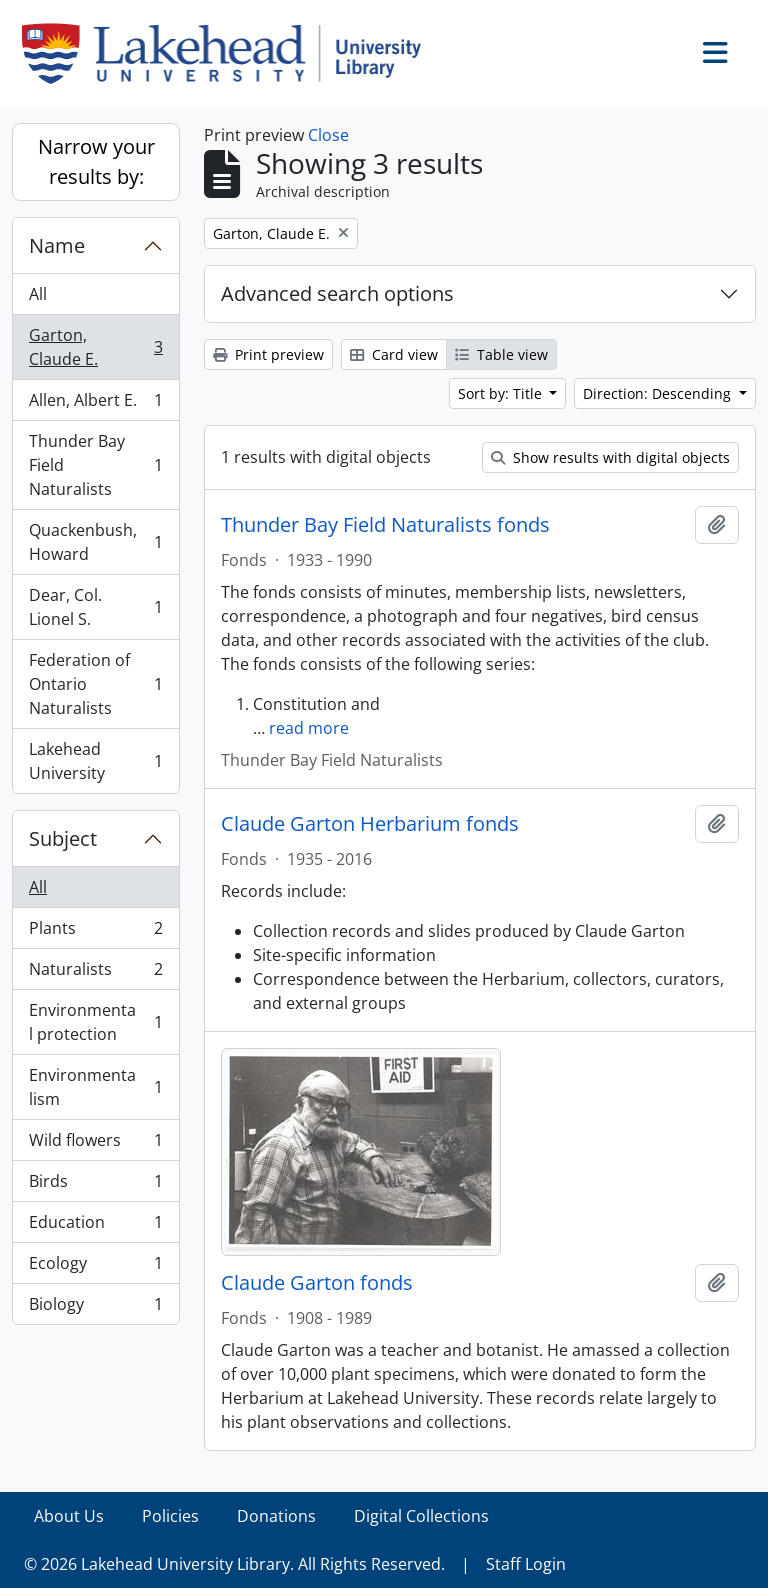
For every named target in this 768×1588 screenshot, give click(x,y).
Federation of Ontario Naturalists (95, 684)
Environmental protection (95, 1022)
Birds (95, 1185)
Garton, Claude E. (95, 347)
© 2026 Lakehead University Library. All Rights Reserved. (234, 1564)
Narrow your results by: (96, 161)
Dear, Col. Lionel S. (95, 607)
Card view (394, 354)
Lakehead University (95, 761)
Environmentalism (95, 1087)
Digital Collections (421, 1516)
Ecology (95, 1267)
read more (309, 728)
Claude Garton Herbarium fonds (370, 824)
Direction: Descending (659, 393)
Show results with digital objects (610, 457)
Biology (95, 1308)
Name (57, 245)
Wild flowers (95, 1144)
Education (95, 1226)
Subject (63, 838)
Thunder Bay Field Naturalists (95, 465)
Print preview (268, 354)
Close (328, 135)
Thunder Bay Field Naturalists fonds (385, 525)
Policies (170, 1516)
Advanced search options (337, 293)
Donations (276, 1516)
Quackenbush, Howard (95, 542)
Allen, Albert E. (95, 404)
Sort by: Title (502, 393)
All (38, 294)
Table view (501, 354)
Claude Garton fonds (317, 1283)
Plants (95, 932)
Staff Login (526, 1564)
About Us (69, 1516)
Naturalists (95, 973)
